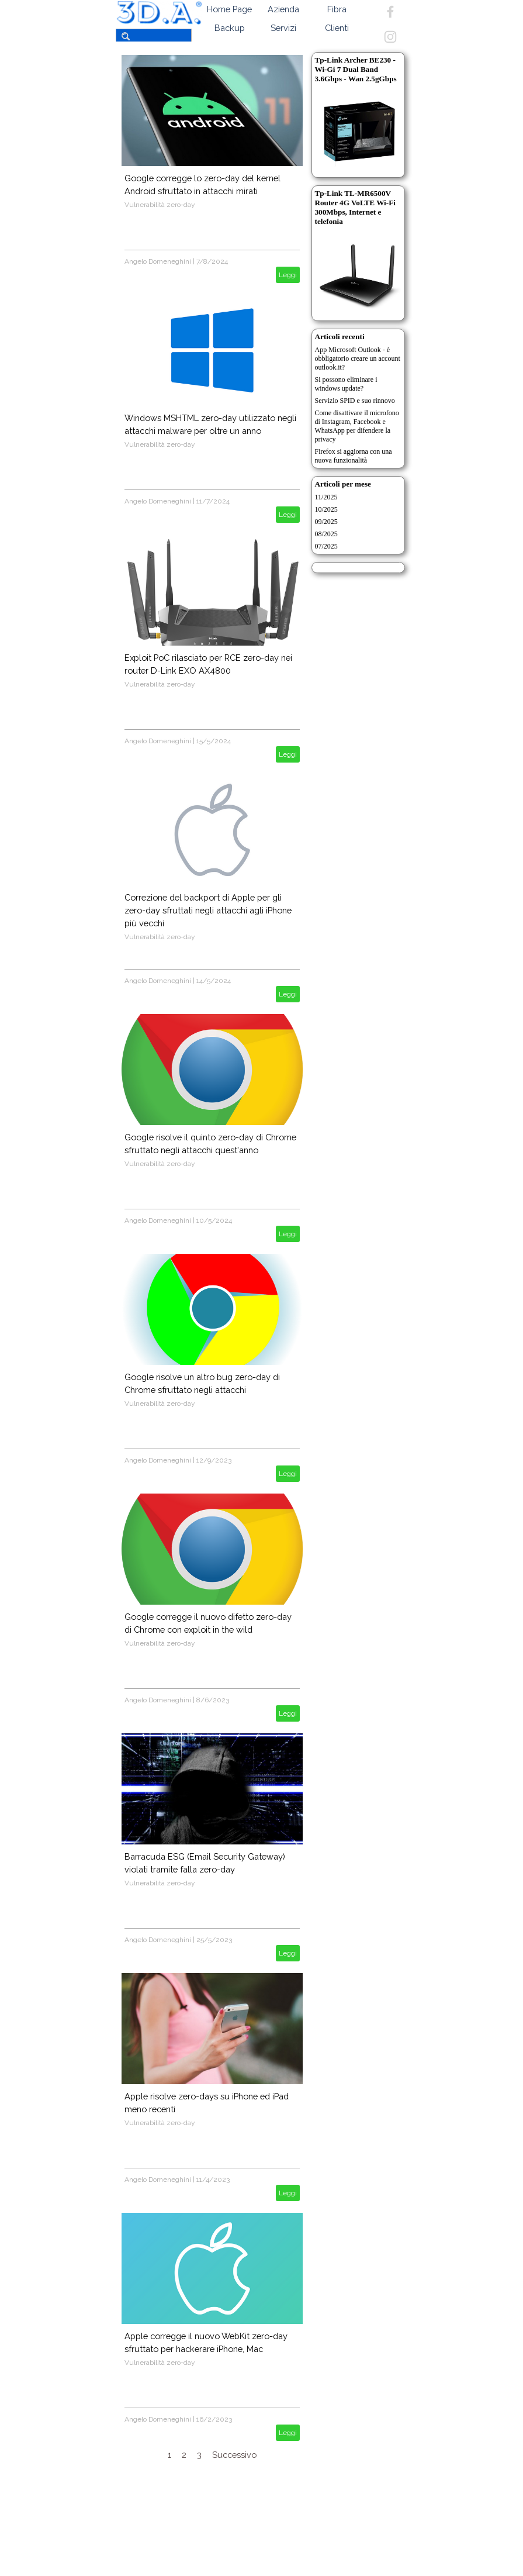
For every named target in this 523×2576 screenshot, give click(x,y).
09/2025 (326, 522)
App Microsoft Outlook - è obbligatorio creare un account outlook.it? (357, 358)
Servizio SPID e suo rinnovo (355, 400)
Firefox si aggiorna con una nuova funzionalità (353, 455)
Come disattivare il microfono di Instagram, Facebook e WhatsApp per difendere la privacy (357, 426)
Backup (229, 28)
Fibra (337, 9)
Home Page (229, 9)
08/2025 (326, 534)
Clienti (337, 28)
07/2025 (326, 546)
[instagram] (390, 37)
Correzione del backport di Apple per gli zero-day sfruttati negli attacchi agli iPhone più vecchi (208, 910)
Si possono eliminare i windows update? (346, 383)
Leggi (288, 275)
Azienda (283, 9)
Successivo (234, 2455)
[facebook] (390, 11)
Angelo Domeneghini (157, 261)
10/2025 (326, 509)
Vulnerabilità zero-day (159, 205)
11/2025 (326, 497)
